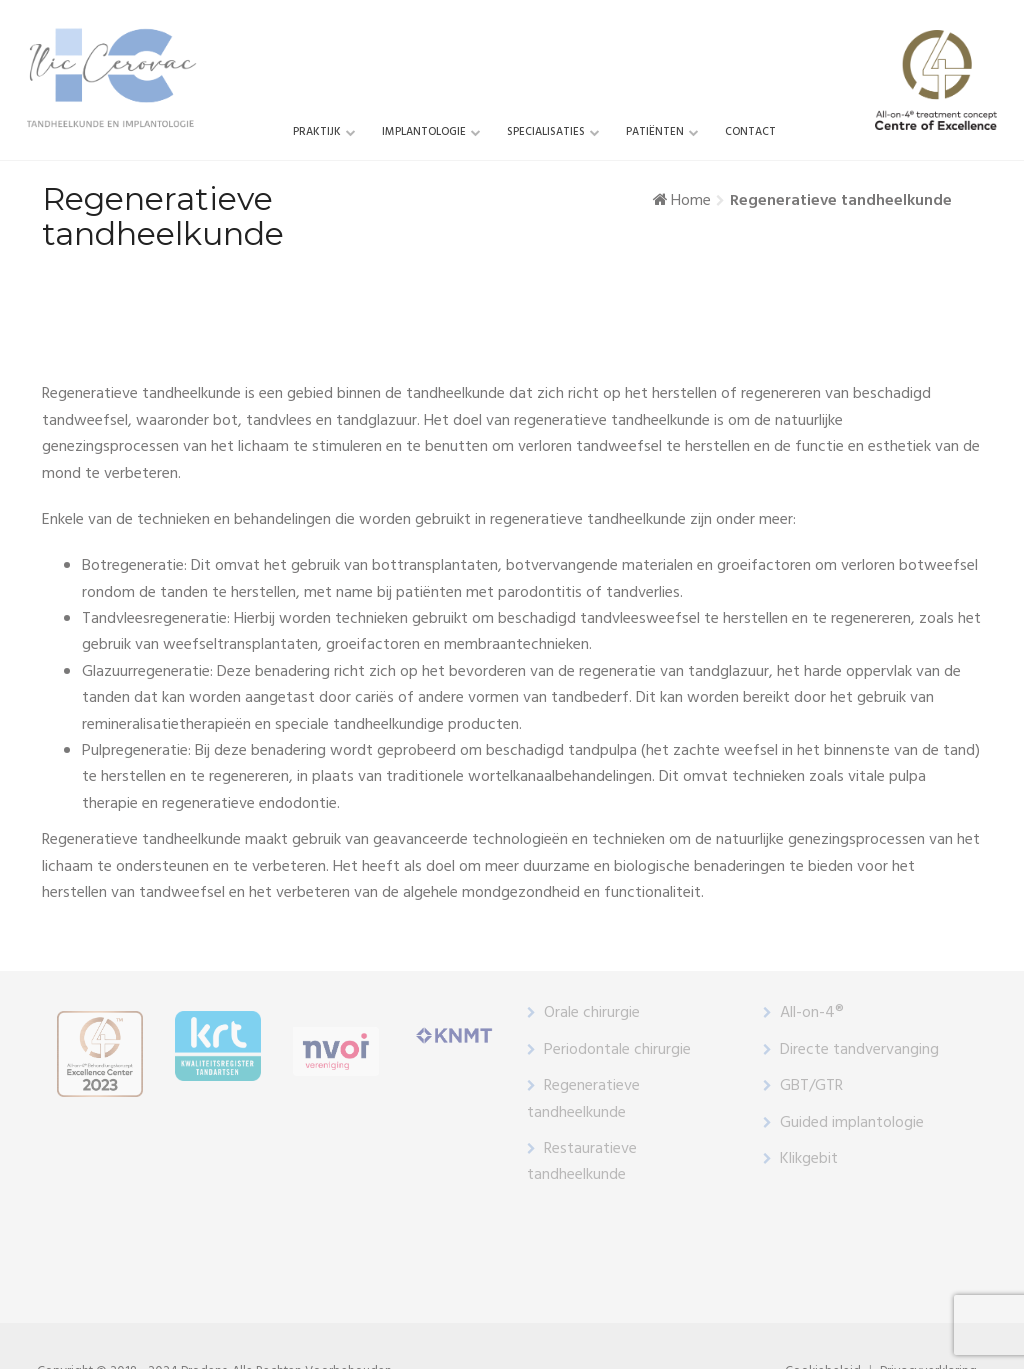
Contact (750, 132)
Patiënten (655, 132)
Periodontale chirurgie (617, 1050)
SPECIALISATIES (546, 132)
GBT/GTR (811, 1086)
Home (691, 201)
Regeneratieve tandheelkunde (583, 1099)
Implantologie (424, 132)
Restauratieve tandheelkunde (582, 1162)
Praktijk (317, 132)
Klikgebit (809, 1159)
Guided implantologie (852, 1123)
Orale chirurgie (592, 1013)
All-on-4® (812, 1013)
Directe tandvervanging (859, 1050)
